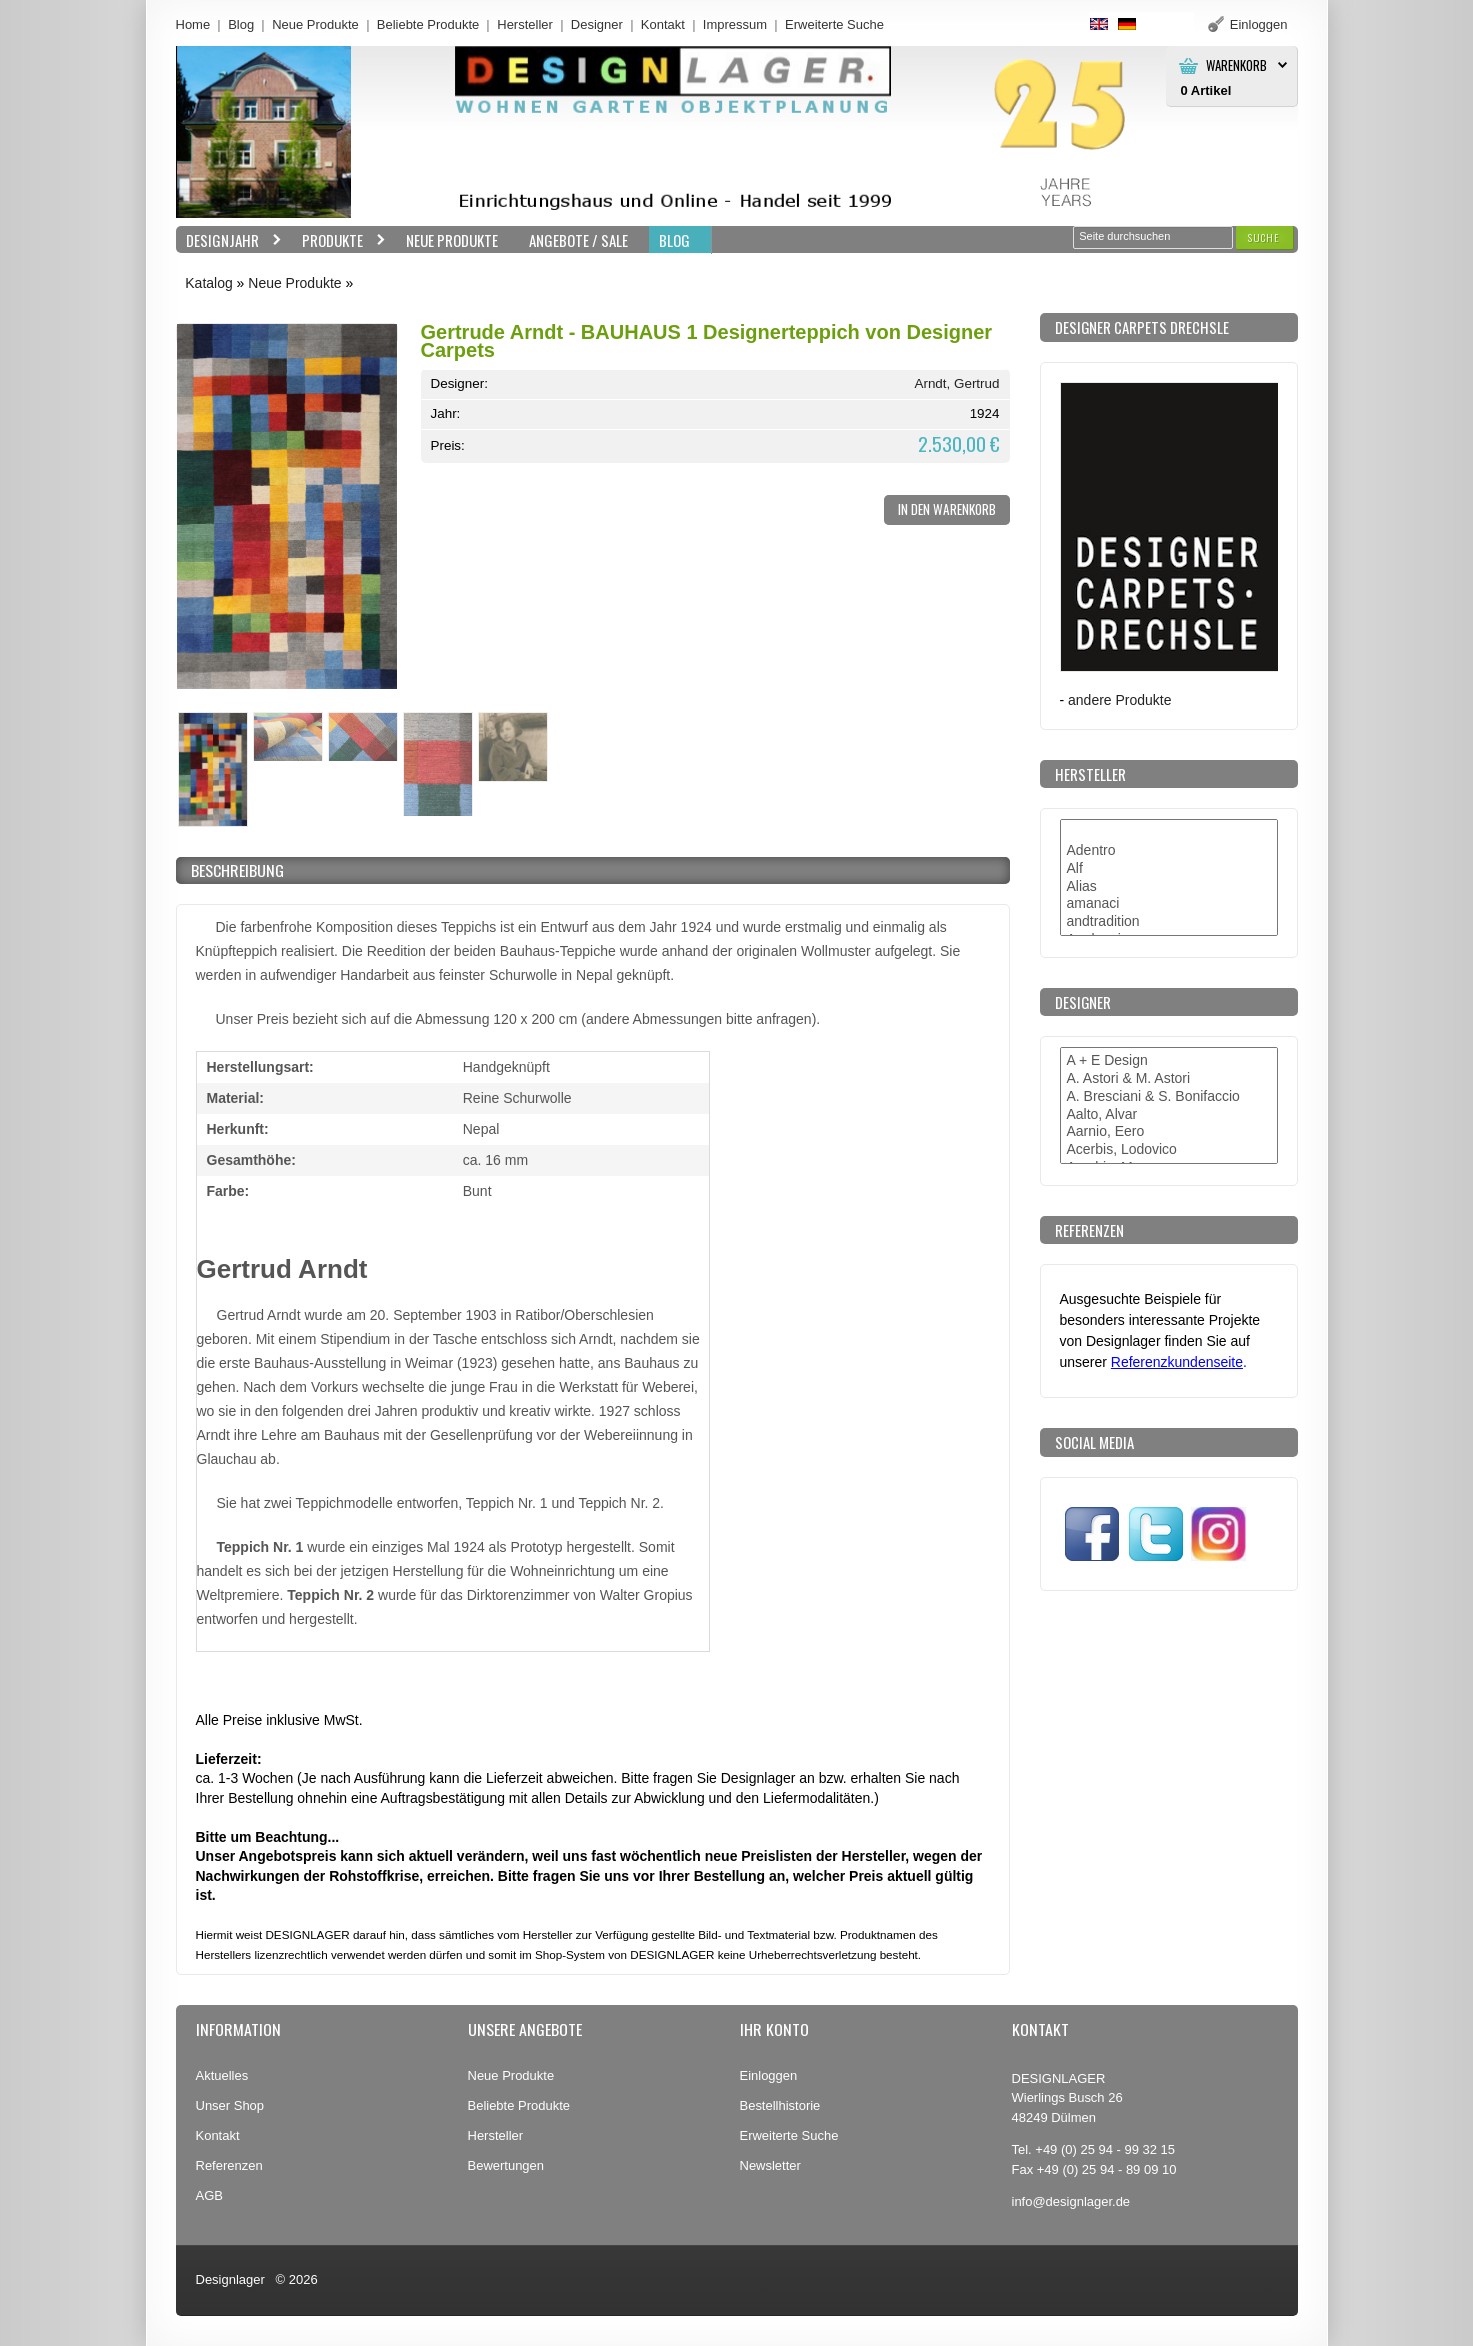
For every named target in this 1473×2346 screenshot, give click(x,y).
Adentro (1169, 851)
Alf (1169, 869)
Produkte (339, 240)
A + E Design (1169, 1061)
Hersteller (525, 24)
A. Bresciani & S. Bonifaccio (1169, 1097)
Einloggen (769, 2075)
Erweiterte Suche (789, 2135)
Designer (597, 24)
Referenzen (229, 2165)
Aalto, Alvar (1169, 1115)
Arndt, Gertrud (956, 383)
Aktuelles (222, 2075)
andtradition (1169, 922)
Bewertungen (506, 2165)
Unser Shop (230, 2105)
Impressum (735, 24)
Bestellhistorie (780, 2105)
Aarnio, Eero (1169, 1132)
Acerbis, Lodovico (1169, 1150)
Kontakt (663, 24)
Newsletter (770, 2165)
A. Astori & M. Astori (1169, 1079)
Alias (1169, 887)
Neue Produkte (315, 24)
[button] (1264, 237)
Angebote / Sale (578, 240)
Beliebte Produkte (428, 24)
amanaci (1169, 904)
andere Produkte (1119, 700)
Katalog (208, 283)
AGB (209, 2195)
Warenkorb (1236, 65)
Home (193, 24)
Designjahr (229, 240)
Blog (241, 24)
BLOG (674, 240)
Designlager (230, 2279)
